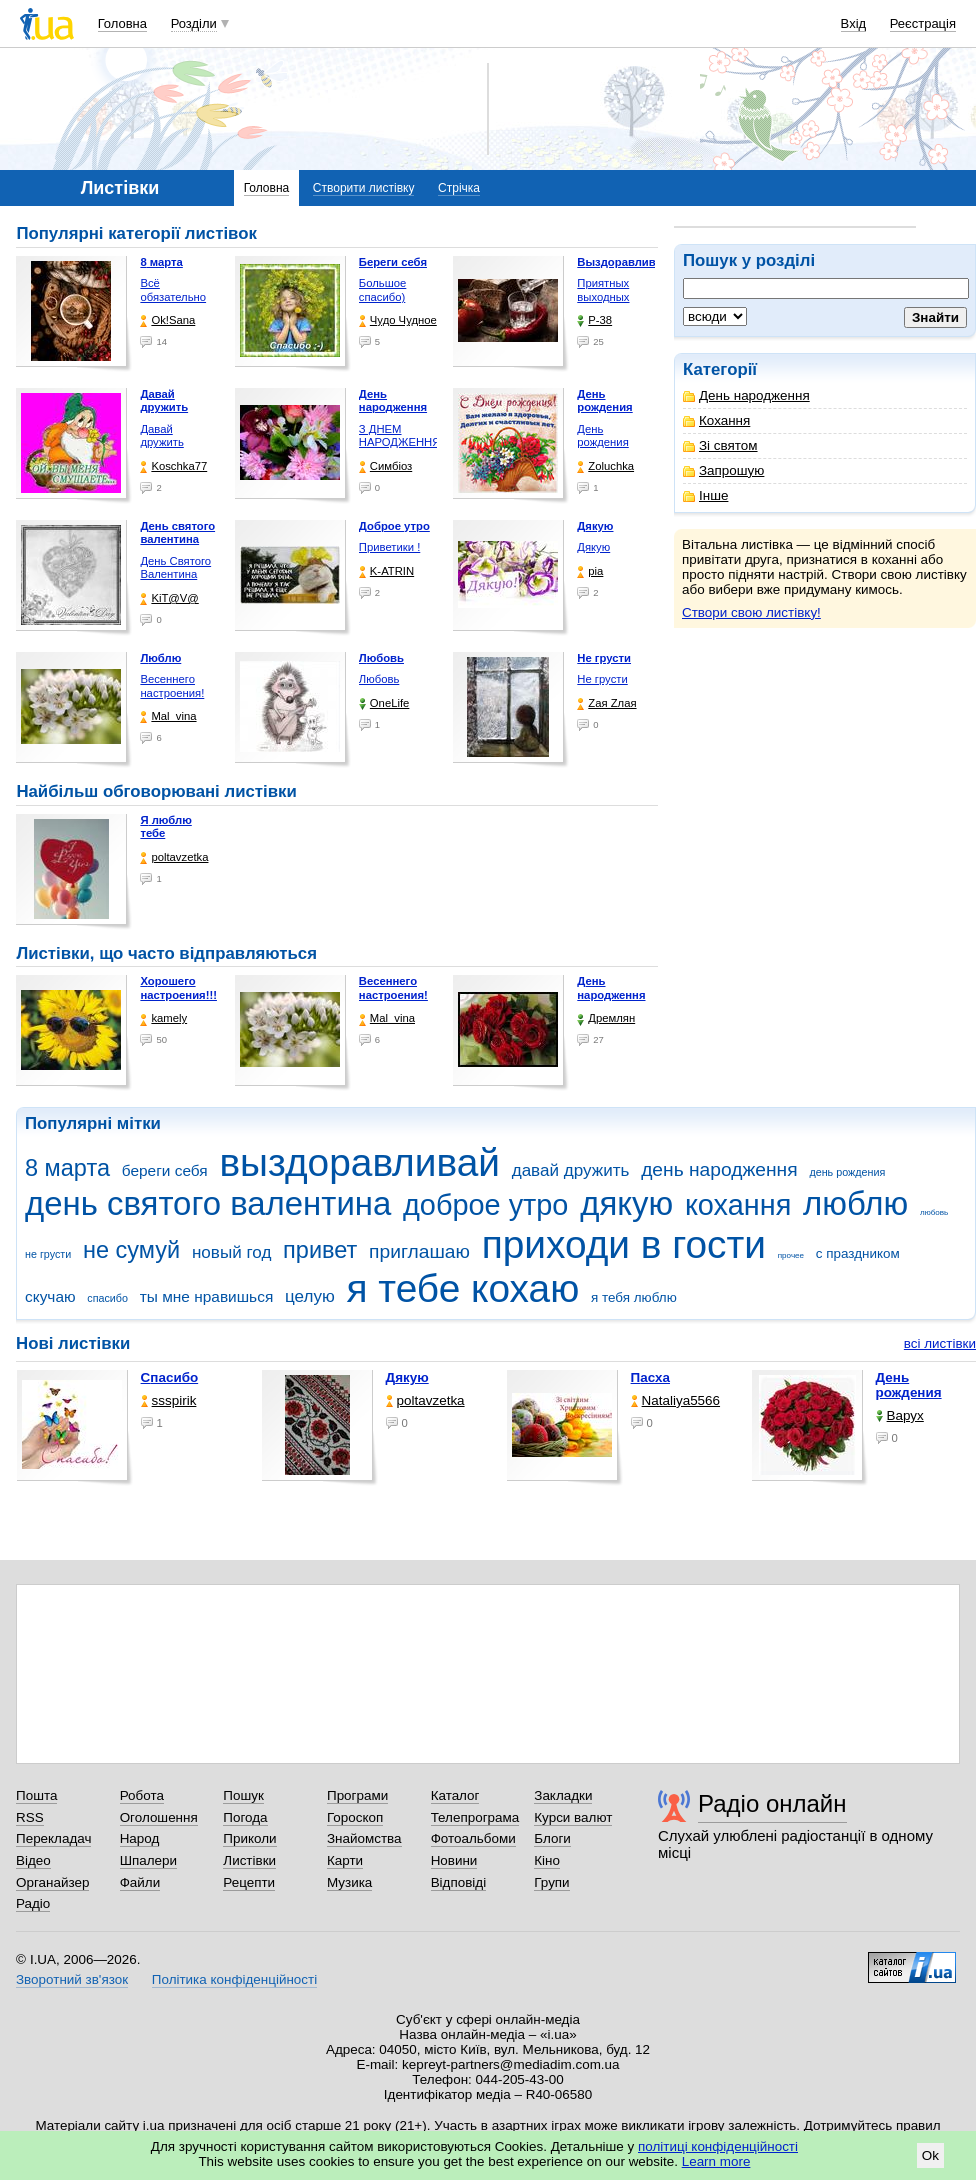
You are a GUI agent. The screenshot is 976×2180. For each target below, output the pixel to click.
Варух (900, 1415)
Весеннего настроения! (172, 686)
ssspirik (169, 1400)
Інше (705, 495)
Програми (357, 1795)
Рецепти (249, 1882)
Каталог (455, 1795)
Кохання (716, 420)
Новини (454, 1860)
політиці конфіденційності (718, 2146)
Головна (122, 23)
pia (590, 571)
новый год (231, 1252)
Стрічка (459, 188)
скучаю (50, 1296)
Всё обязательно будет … (173, 296)
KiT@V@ (169, 598)
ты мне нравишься (207, 1296)
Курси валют (573, 1817)
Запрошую (723, 470)
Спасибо (170, 1377)
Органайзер (52, 1882)
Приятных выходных (603, 290)
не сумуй (131, 1250)
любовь (934, 1212)
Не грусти (602, 679)
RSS (30, 1817)
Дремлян (606, 1018)
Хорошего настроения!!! (178, 988)
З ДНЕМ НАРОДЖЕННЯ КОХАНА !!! (400, 442)
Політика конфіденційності (234, 1979)
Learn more (716, 2161)
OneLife (384, 703)
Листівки (249, 1860)
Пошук (243, 1795)
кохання (738, 1205)
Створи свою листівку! (751, 612)
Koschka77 (173, 466)
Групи (551, 1882)
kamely (163, 1018)
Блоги (552, 1838)
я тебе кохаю (463, 1288)
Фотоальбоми (473, 1838)
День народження (746, 395)
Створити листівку (364, 188)
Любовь (379, 679)
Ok (930, 2155)
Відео (33, 1860)
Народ (140, 1838)
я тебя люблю (634, 1297)
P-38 (594, 320)
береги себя (165, 1170)
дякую (626, 1203)
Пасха (650, 1377)
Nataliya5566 (675, 1400)
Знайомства (364, 1838)
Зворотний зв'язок (72, 1979)
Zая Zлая (606, 703)
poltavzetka (174, 857)
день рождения (847, 1172)
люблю (855, 1203)
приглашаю (419, 1251)
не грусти (48, 1254)
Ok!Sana (167, 320)
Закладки (563, 1795)
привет (320, 1250)
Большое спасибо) (383, 290)
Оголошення (159, 1817)
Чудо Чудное (398, 320)
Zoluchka (605, 466)
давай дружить (571, 1170)
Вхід (854, 23)
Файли (140, 1882)
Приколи (249, 1838)
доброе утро (485, 1205)
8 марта (67, 1168)
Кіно (547, 1860)
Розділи (194, 23)
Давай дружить (161, 436)
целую (310, 1296)
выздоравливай (359, 1162)
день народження (719, 1169)
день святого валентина (208, 1203)
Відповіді (459, 1882)
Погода (245, 1817)
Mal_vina (168, 716)
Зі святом (720, 445)
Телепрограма (475, 1817)
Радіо (33, 1903)
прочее (791, 1255)
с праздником (858, 1253)
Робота (142, 1795)
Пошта (36, 1795)
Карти (345, 1860)
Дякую (593, 547)
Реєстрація (923, 23)
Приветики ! (389, 547)
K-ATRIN (386, 571)
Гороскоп (355, 1817)
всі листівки (940, 1343)
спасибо (107, 1298)
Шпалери (148, 1860)
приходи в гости (624, 1244)
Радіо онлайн (772, 1803)
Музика (349, 1882)
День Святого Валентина (175, 568)
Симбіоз (385, 466)
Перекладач (53, 1838)
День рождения (602, 436)
